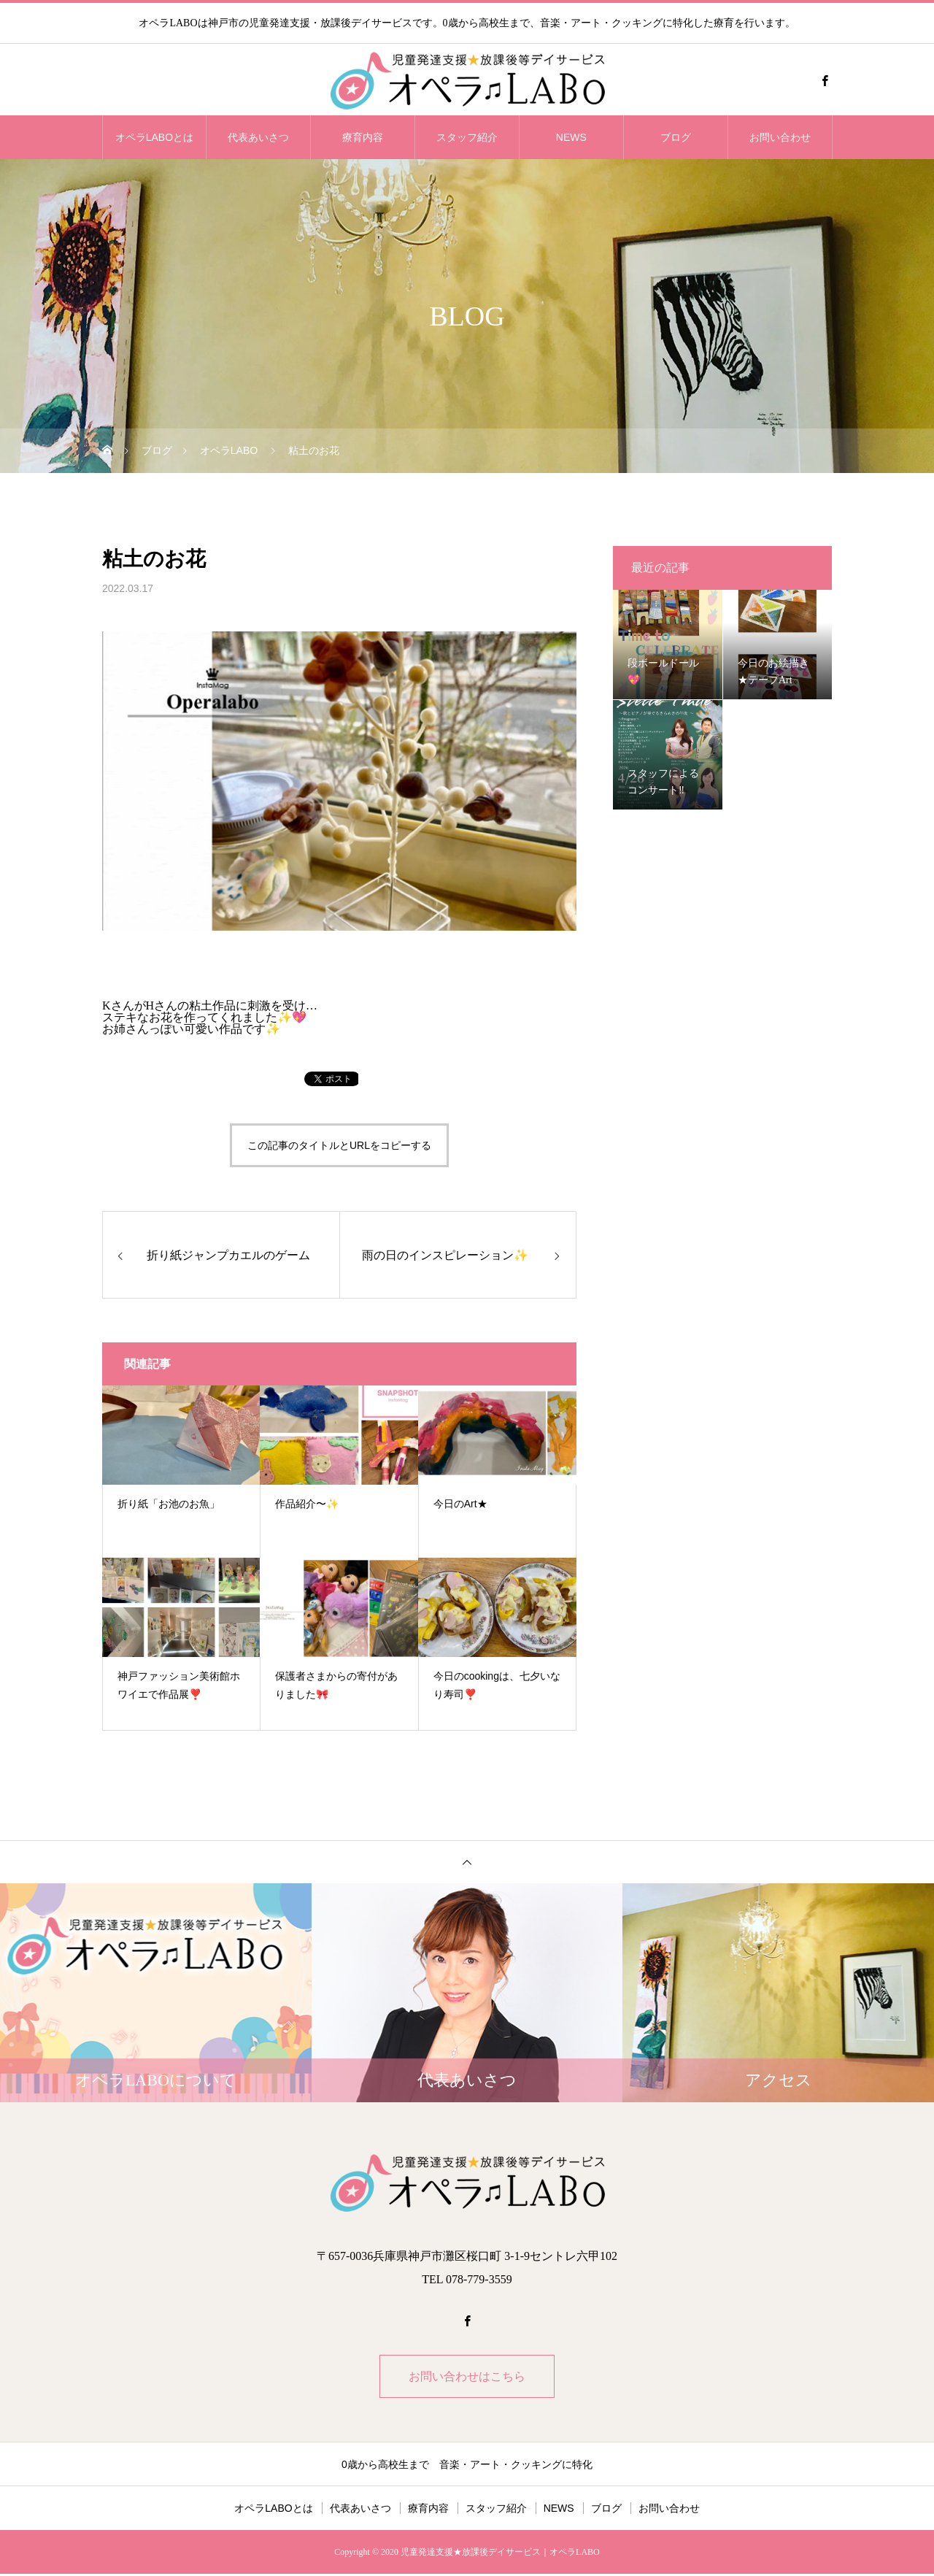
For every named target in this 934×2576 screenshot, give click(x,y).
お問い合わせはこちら (467, 2377)
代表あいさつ (258, 137)
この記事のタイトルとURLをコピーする (339, 1145)
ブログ (675, 137)
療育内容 (362, 137)
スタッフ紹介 (467, 137)
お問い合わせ (780, 137)
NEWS (571, 137)
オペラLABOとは (154, 137)
